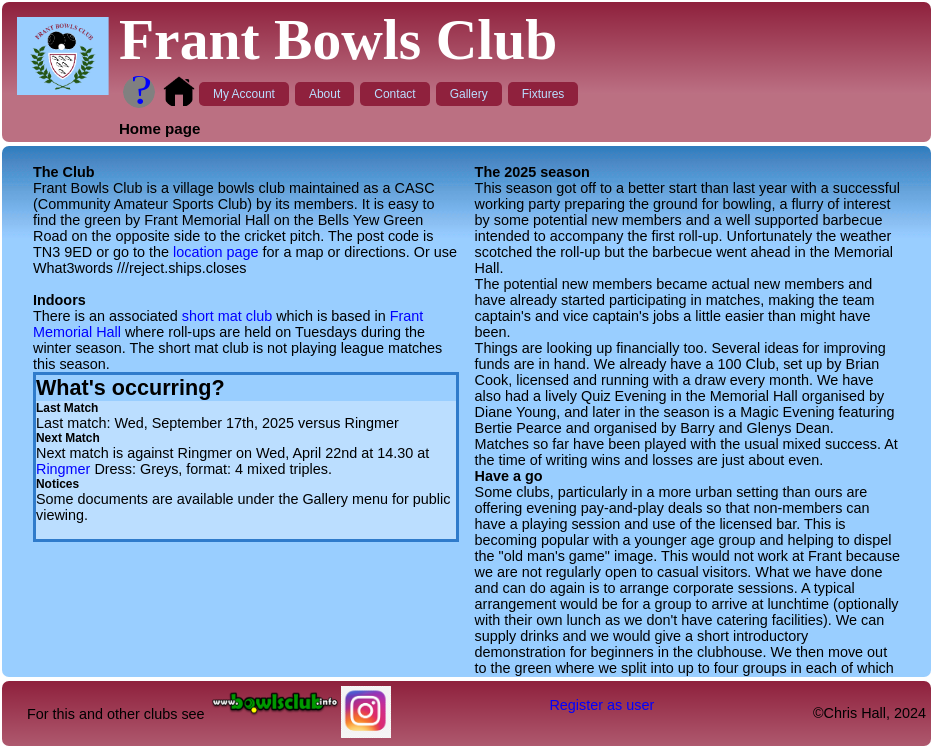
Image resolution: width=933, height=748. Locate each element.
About (324, 94)
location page (216, 252)
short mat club (227, 316)
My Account (244, 94)
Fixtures (543, 94)
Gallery (469, 94)
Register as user (601, 705)
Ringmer (63, 469)
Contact (394, 94)
